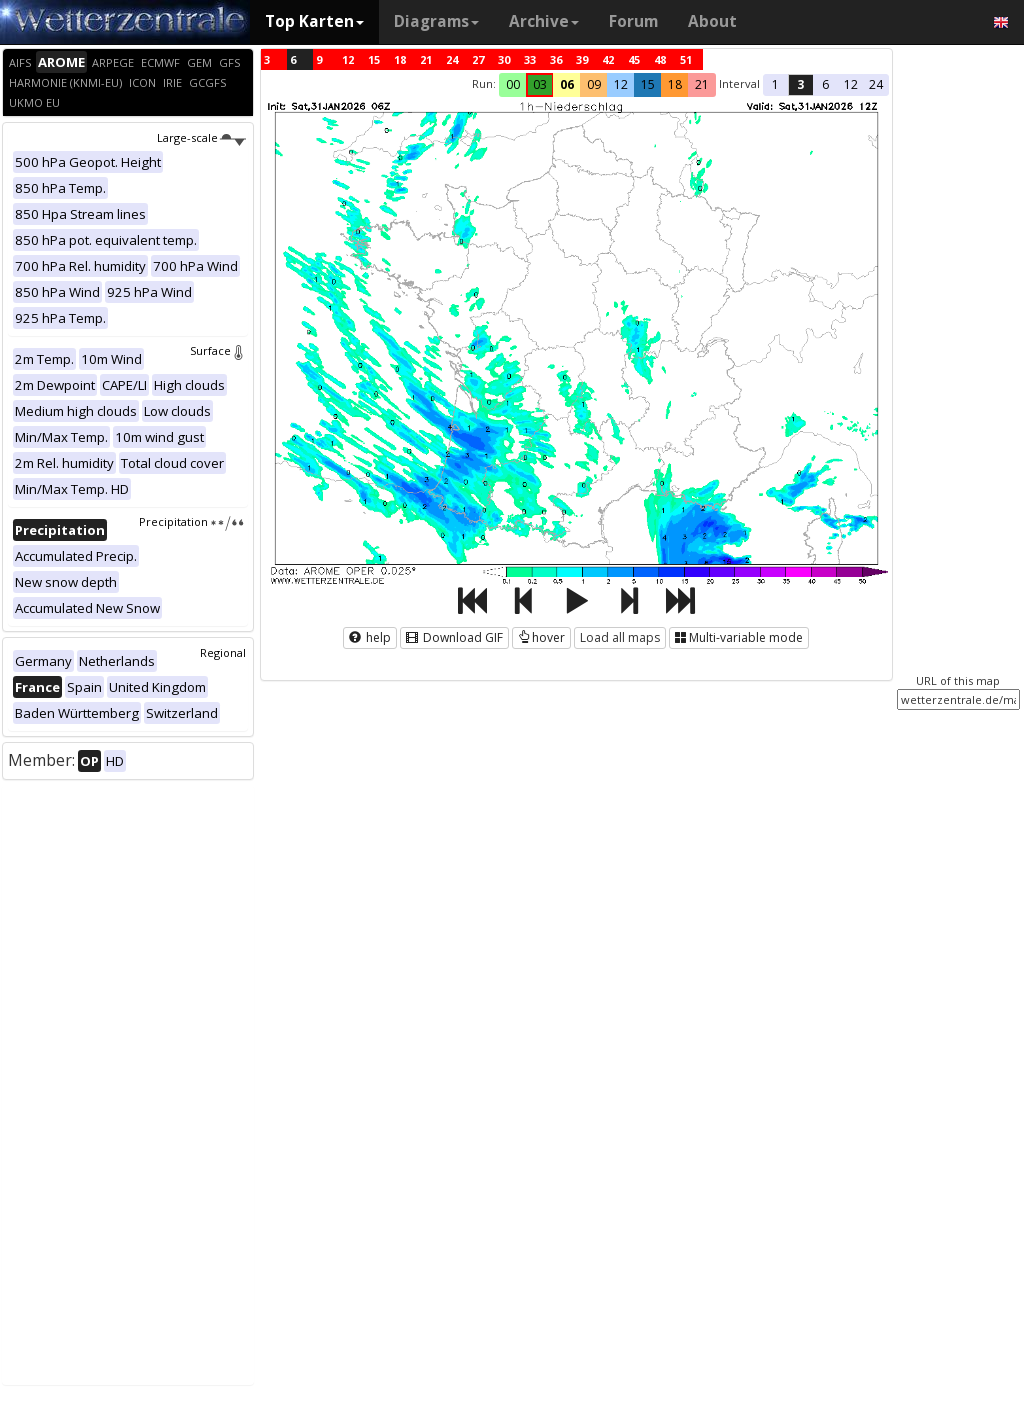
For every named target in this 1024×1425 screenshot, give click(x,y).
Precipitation (192, 521)
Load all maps (620, 637)
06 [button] (567, 84)
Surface (218, 350)
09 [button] (594, 84)
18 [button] (675, 84)
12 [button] (621, 84)
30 (504, 59)
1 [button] (775, 84)
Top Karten (314, 21)
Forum (633, 21)
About (712, 21)
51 (686, 59)
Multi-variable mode (739, 637)
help (370, 637)
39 (582, 59)
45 (634, 59)
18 (400, 59)
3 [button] (800, 84)
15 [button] (648, 84)
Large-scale (201, 137)
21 (426, 59)
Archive (544, 21)
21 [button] (702, 84)
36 (556, 59)
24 (452, 59)
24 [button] (876, 84)
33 (530, 59)
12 (348, 59)
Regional (223, 652)
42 (608, 59)
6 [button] (825, 84)
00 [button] (513, 84)
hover (541, 637)
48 (660, 59)
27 (478, 59)
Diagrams (436, 21)
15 (374, 59)
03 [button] (540, 84)
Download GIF (454, 637)
